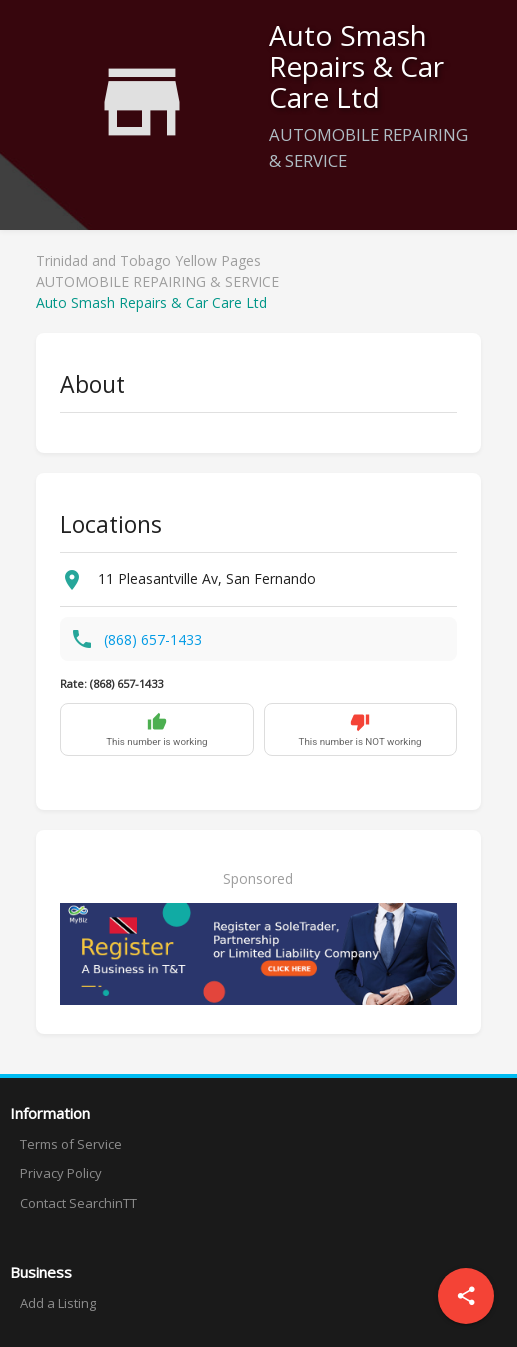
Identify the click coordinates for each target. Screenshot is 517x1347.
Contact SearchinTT (78, 1203)
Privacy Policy (61, 1173)
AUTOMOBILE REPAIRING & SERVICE (157, 281)
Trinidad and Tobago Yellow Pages (148, 260)
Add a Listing (58, 1303)
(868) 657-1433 (153, 639)
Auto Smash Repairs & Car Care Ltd (151, 302)
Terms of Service (71, 1144)
